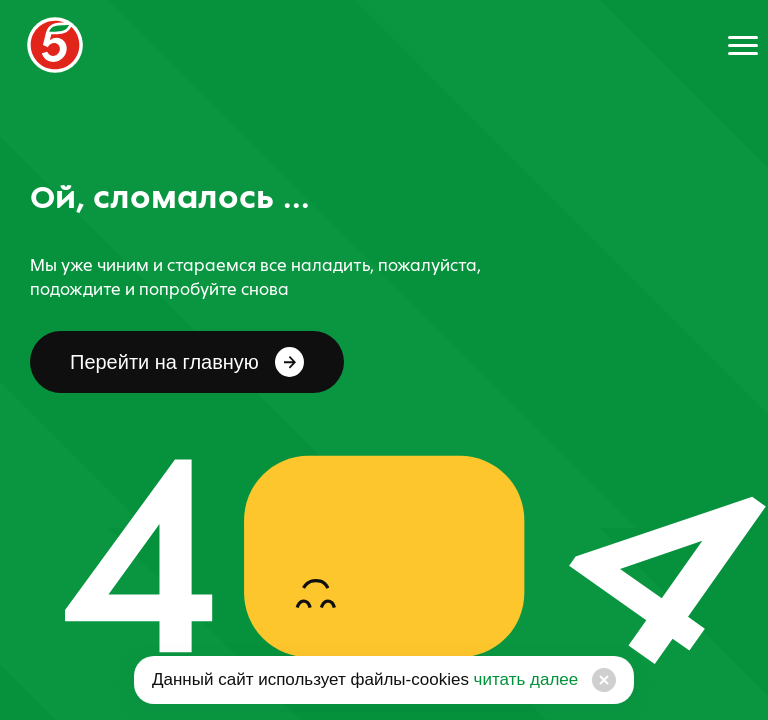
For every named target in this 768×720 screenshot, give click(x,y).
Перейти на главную (187, 362)
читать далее (523, 679)
